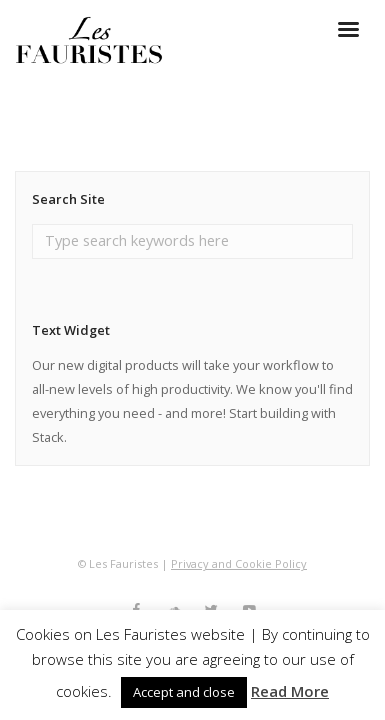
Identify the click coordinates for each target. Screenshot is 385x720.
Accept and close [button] (184, 692)
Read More (290, 691)
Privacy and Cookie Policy (239, 563)
